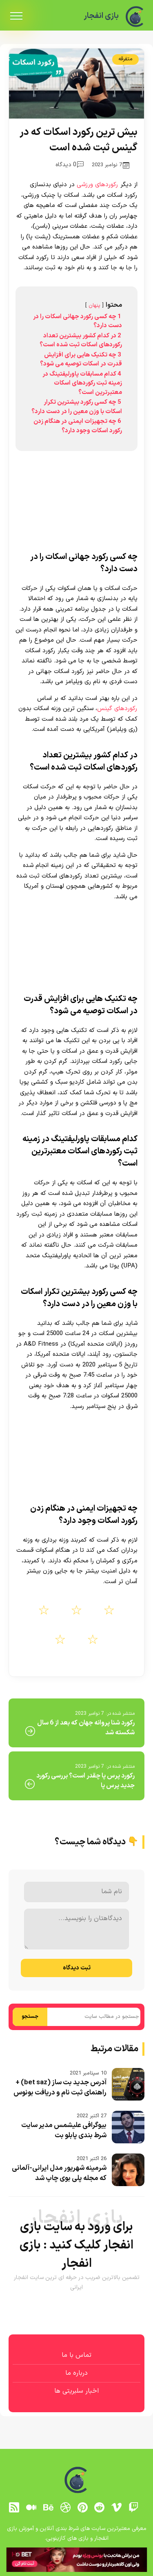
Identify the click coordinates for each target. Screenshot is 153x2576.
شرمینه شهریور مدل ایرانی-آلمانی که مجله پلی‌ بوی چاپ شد (59, 2173)
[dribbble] (65, 2507)
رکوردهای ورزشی (97, 184)
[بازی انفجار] (135, 16)
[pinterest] (82, 2507)
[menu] (16, 16)
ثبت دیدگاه (77, 1968)
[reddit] (99, 2507)
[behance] (48, 2507)
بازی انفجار (101, 16)
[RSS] (14, 2507)
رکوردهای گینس (117, 708)
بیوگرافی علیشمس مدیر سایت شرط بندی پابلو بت (63, 2130)
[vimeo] (117, 2507)
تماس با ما (76, 2355)
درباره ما (76, 2373)
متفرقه (125, 59)
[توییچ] (133, 2507)
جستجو (30, 2017)
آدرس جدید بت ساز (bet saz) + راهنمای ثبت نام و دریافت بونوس (59, 2088)
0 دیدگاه (69, 165)
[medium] (31, 2507)
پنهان (94, 305)
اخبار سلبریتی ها (76, 2391)
